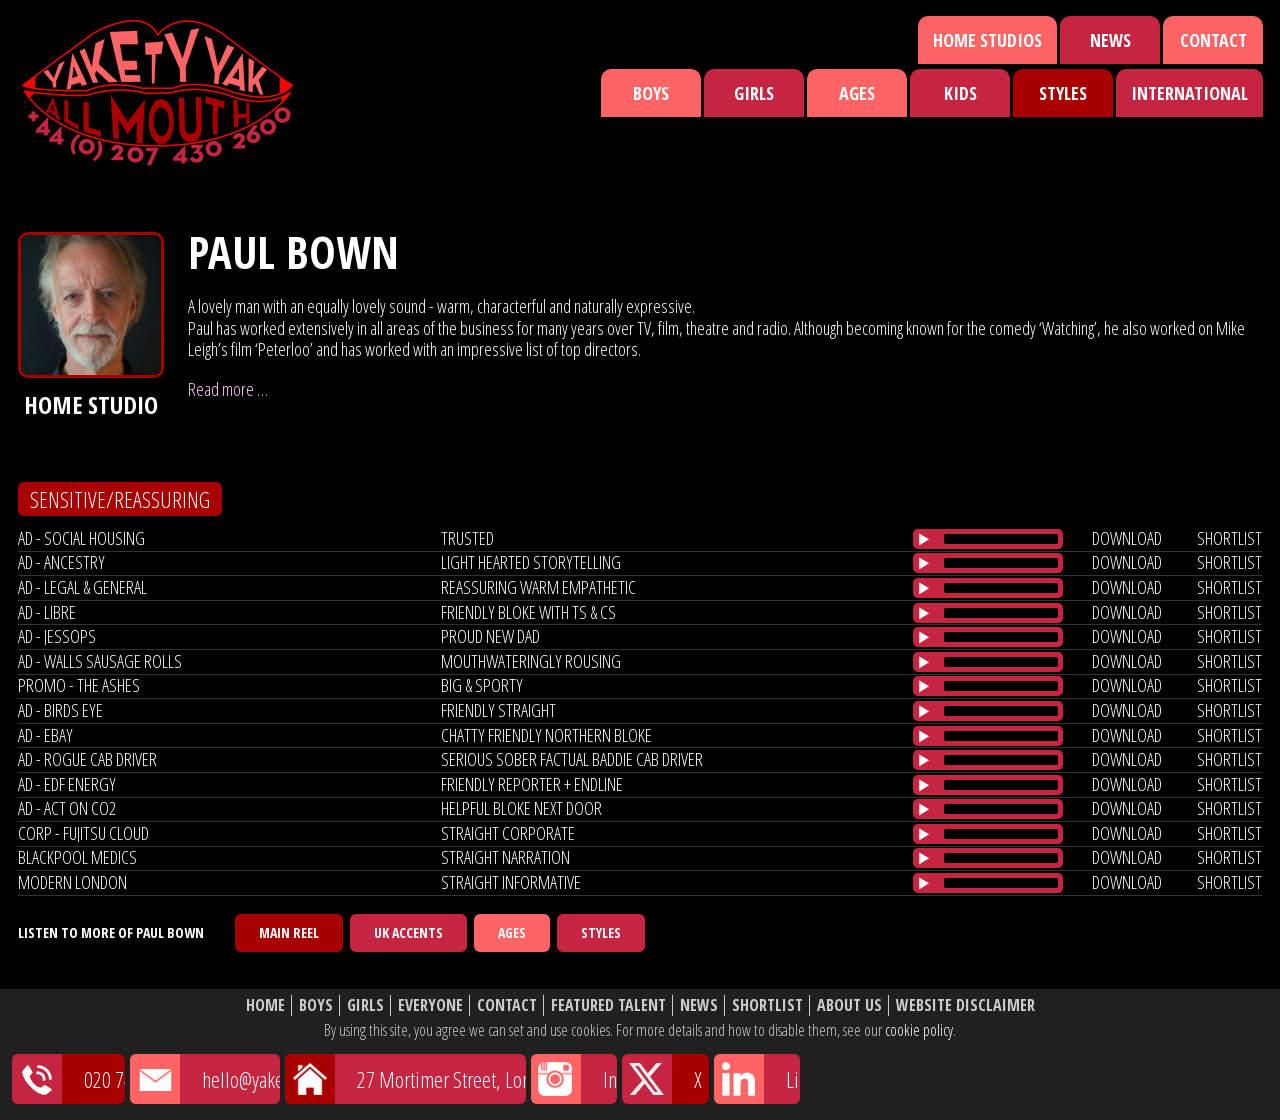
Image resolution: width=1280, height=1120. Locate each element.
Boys (651, 93)
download (1127, 538)
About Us (849, 1005)
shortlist (1229, 538)
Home (265, 1005)
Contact (1213, 40)
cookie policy (919, 1030)
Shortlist (767, 1005)
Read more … (228, 389)
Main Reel (289, 932)
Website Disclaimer (965, 1005)
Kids (960, 93)
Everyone (430, 1005)
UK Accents (408, 932)
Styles (1063, 93)
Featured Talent (608, 1005)
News (1110, 40)
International (1189, 93)
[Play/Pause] (924, 539)
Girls (754, 93)
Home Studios (987, 40)
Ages (857, 93)
